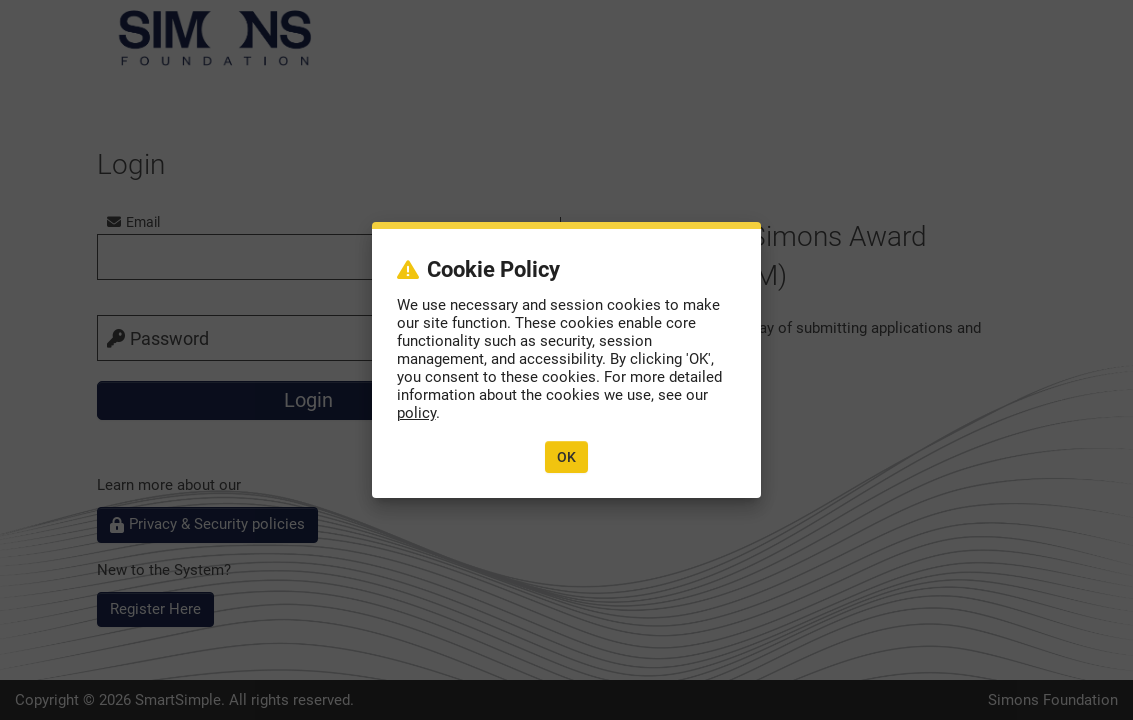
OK (566, 457)
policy (416, 413)
